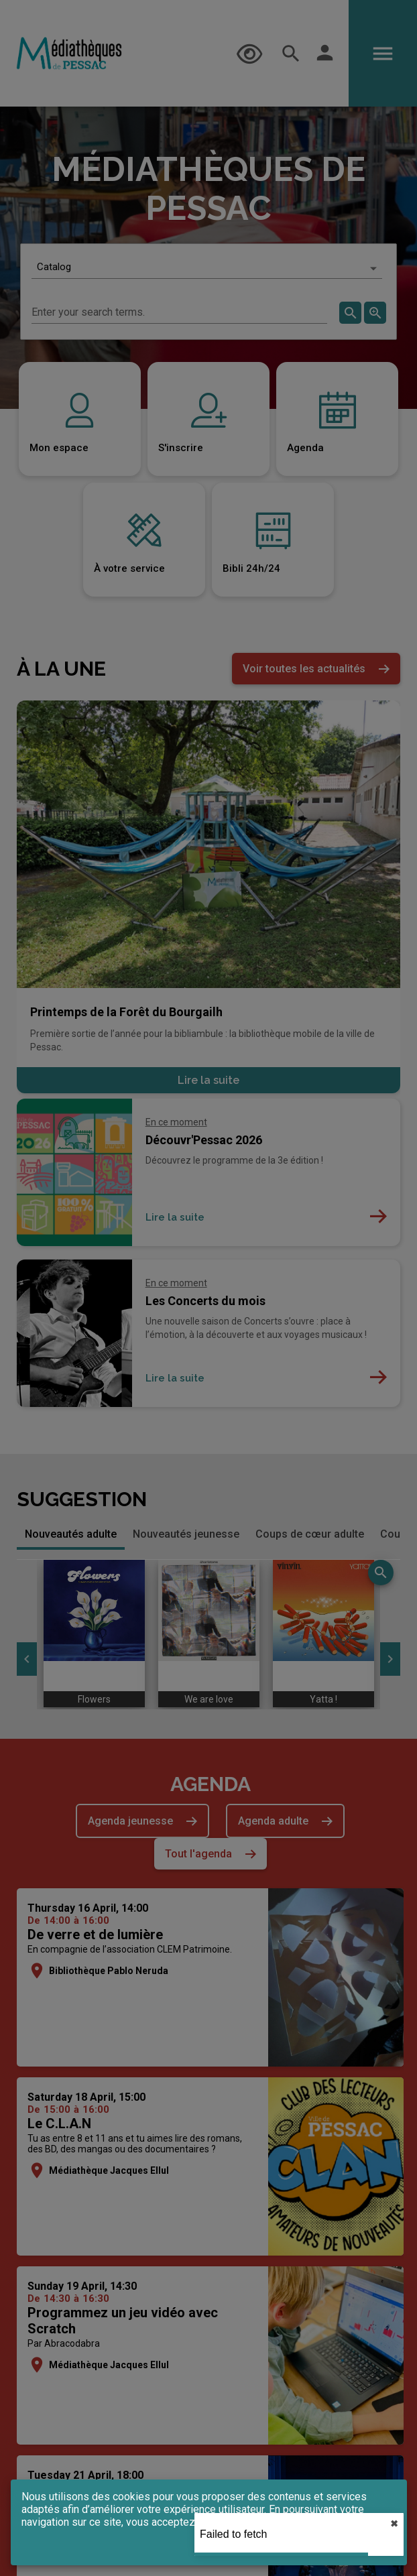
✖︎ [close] (394, 2523)
